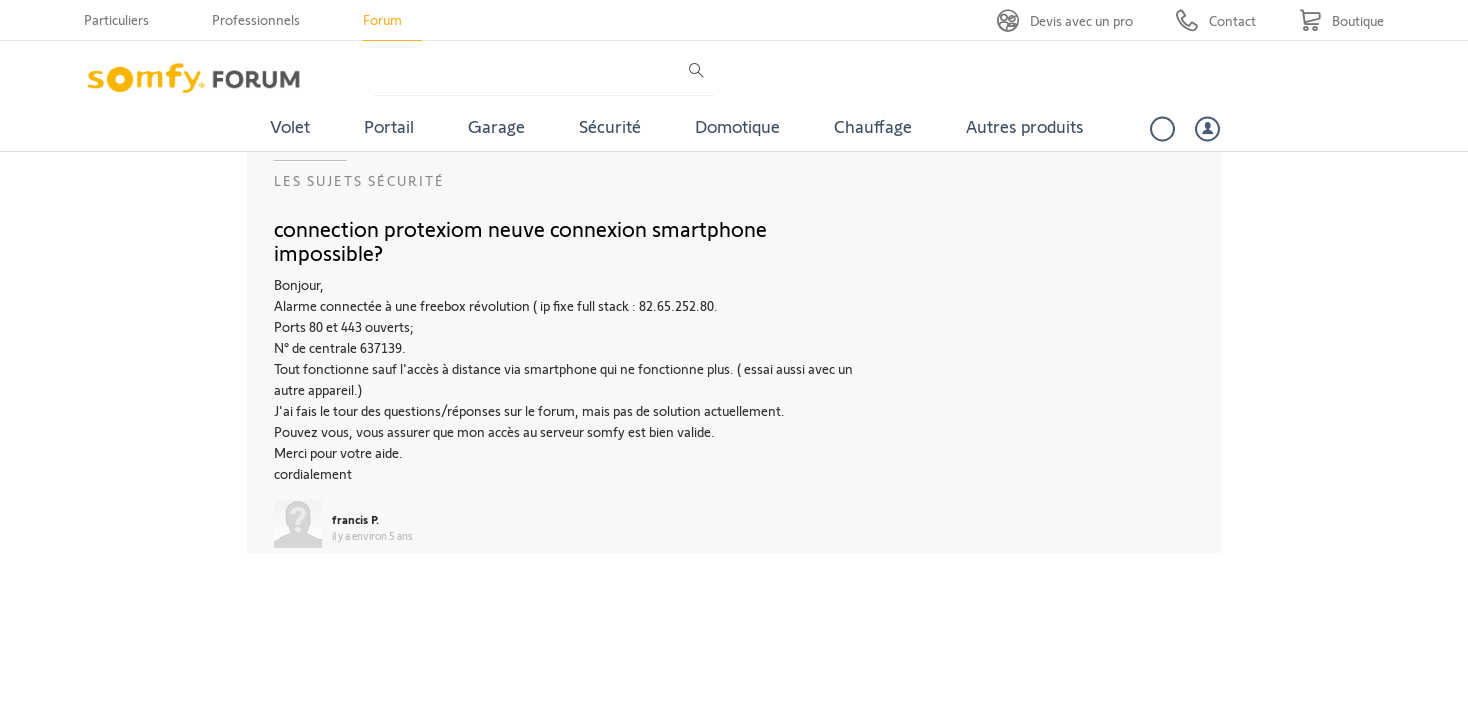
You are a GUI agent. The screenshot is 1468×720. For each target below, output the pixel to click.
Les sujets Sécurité (359, 180)
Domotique (737, 126)
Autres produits (1025, 126)
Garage (496, 126)
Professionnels (256, 19)
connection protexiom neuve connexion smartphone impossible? (520, 240)
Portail (389, 126)
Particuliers (116, 19)
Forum (382, 19)
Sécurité (610, 126)
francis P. (355, 519)
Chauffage (873, 126)
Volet (290, 126)
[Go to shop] (1341, 20)
